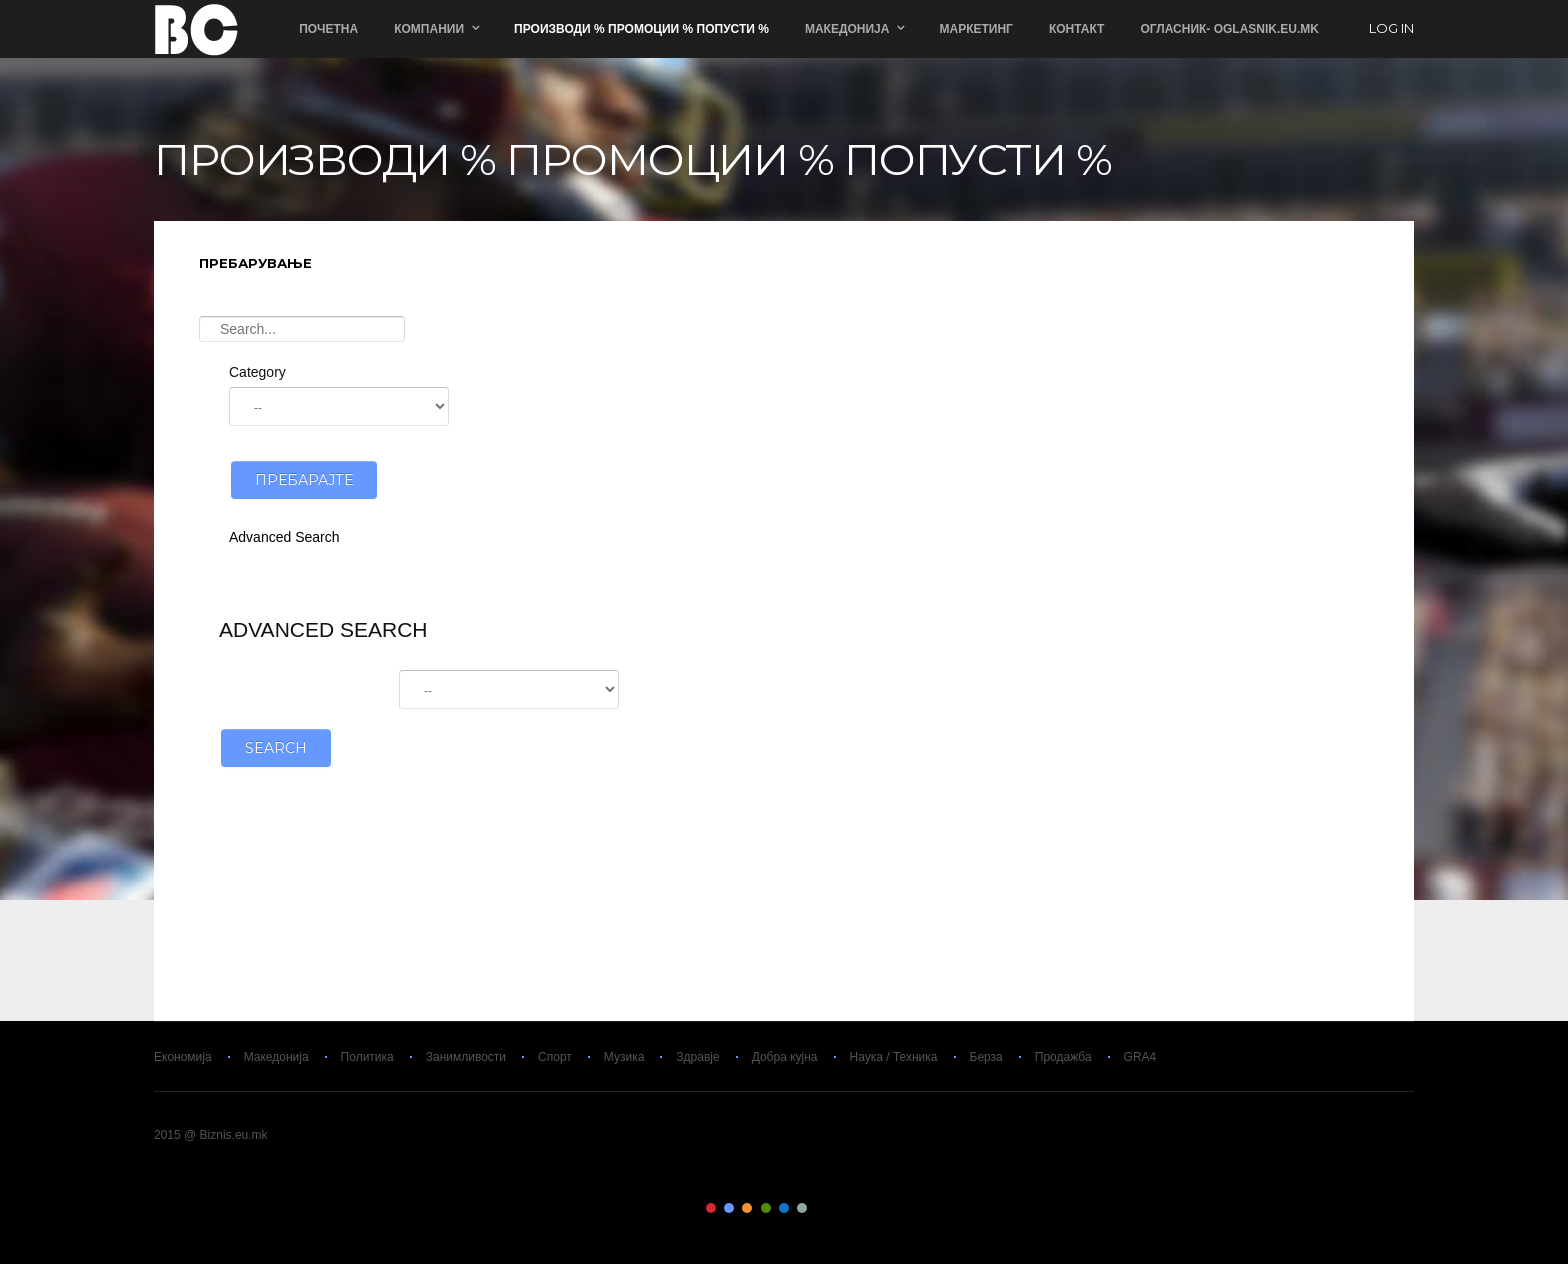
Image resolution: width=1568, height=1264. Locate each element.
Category (257, 372)
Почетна (328, 29)
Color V (784, 1208)
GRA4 (1140, 1057)
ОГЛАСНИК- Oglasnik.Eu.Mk (1229, 29)
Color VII (821, 1208)
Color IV (766, 1208)
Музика (624, 1057)
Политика (367, 1057)
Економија (183, 1057)
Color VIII (839, 1208)
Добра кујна (785, 1057)
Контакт (1077, 29)
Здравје (697, 1057)
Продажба (1063, 1057)
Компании (429, 29)
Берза (986, 1057)
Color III (747, 1208)
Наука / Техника (894, 1057)
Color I (711, 1208)
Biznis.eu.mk (196, 29)
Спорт (555, 1057)
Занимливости (466, 1057)
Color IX (857, 1208)
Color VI (802, 1208)
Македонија (847, 29)
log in (1391, 29)
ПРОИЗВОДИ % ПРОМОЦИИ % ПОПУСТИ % (641, 29)
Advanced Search (284, 537)
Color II (729, 1208)
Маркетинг (975, 29)
